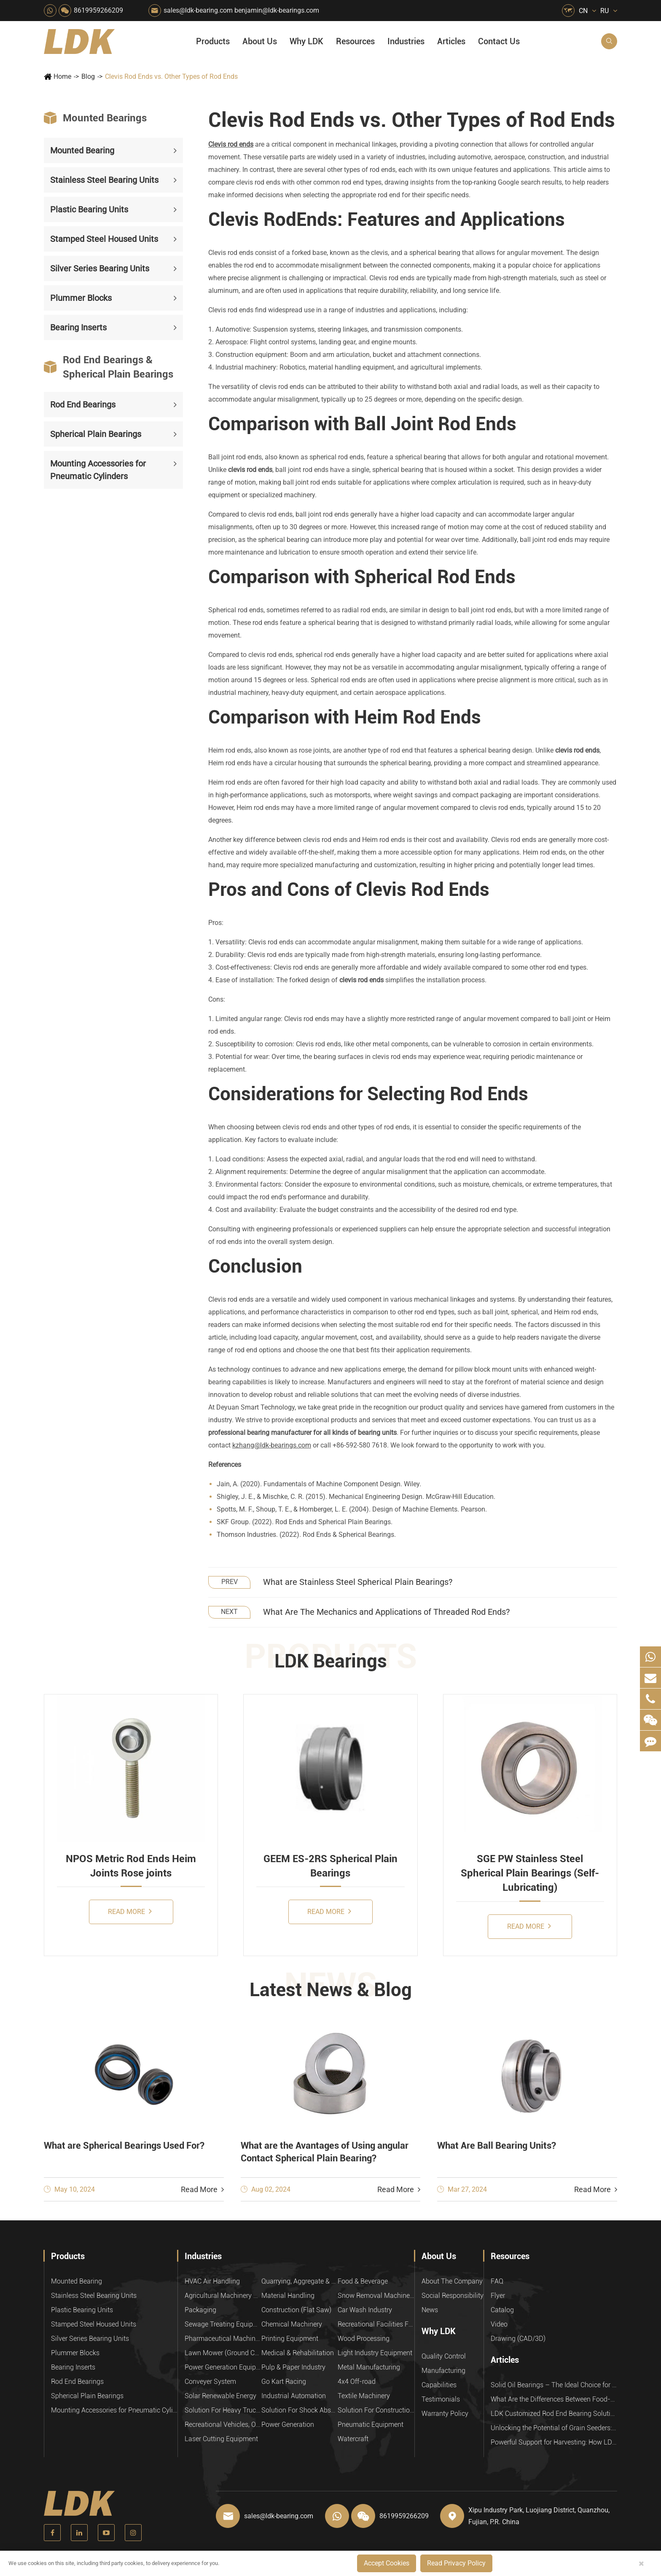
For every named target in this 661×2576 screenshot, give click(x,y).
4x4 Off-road (357, 2382)
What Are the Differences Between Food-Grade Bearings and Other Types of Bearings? (554, 2399)
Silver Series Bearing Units (99, 268)
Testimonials (441, 2399)
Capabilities (439, 2385)
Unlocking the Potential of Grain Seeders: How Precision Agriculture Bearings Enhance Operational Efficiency (554, 2428)
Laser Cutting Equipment (221, 2439)
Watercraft (353, 2439)
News (430, 2310)
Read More (130, 1911)
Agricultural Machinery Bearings (223, 2296)
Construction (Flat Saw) (296, 2310)
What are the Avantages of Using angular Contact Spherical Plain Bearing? (324, 2151)
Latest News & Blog (331, 1990)
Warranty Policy (445, 2414)
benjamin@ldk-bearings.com (276, 10)
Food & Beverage (363, 2281)
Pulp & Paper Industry (293, 2367)
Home (62, 76)
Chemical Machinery (291, 2324)
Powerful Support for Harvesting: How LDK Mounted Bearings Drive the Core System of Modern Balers (554, 2442)
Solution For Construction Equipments (376, 2410)
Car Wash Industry (365, 2310)
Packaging (200, 2310)
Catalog (502, 2310)
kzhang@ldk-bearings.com (271, 1445)
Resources (355, 41)
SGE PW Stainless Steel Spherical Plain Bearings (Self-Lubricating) (530, 1873)
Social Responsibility (453, 2296)
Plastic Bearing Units (89, 209)
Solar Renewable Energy (220, 2396)
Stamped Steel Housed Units (104, 239)
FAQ (497, 2281)
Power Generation (287, 2425)
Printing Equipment (289, 2339)
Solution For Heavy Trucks (223, 2410)
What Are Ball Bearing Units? (496, 2145)
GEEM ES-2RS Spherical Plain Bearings (330, 1866)
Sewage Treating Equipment (223, 2324)
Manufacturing (443, 2371)
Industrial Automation (293, 2396)
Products (213, 41)
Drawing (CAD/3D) (518, 2339)
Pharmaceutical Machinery (223, 2339)
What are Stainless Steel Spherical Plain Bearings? (357, 1582)
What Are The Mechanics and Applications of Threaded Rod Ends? (386, 1612)
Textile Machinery (364, 2396)
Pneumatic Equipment (370, 2425)
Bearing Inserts (78, 327)
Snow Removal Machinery (376, 2296)
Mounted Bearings (95, 118)
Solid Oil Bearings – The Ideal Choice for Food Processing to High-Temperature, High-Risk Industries (554, 2385)
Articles (451, 41)
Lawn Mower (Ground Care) (223, 2353)
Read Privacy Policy (456, 2563)
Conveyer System (210, 2382)
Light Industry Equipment (375, 2353)
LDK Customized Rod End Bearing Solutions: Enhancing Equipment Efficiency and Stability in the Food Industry (554, 2414)
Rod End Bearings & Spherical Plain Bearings (108, 367)
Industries (406, 41)
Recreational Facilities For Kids (376, 2324)
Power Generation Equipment (223, 2367)
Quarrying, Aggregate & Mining (299, 2281)
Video (499, 2324)
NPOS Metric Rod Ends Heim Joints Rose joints (131, 1866)
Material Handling (287, 2296)
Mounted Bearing (82, 150)
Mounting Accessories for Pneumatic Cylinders (98, 469)
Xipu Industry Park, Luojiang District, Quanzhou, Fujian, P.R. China (539, 2516)
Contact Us (499, 41)
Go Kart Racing (283, 2382)
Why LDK (306, 41)
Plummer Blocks (81, 298)
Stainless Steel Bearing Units (104, 180)
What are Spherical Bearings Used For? (124, 2145)
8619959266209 (98, 10)
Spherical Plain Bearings (95, 434)
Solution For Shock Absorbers (299, 2410)
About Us (259, 41)
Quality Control (444, 2356)
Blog (88, 76)
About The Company (452, 2281)
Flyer (498, 2296)
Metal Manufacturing (369, 2367)
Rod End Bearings (83, 404)
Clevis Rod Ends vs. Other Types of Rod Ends (171, 76)
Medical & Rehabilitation (297, 2353)
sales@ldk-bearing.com (198, 10)
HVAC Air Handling (212, 2281)
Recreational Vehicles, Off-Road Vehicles (223, 2425)
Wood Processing (364, 2339)
